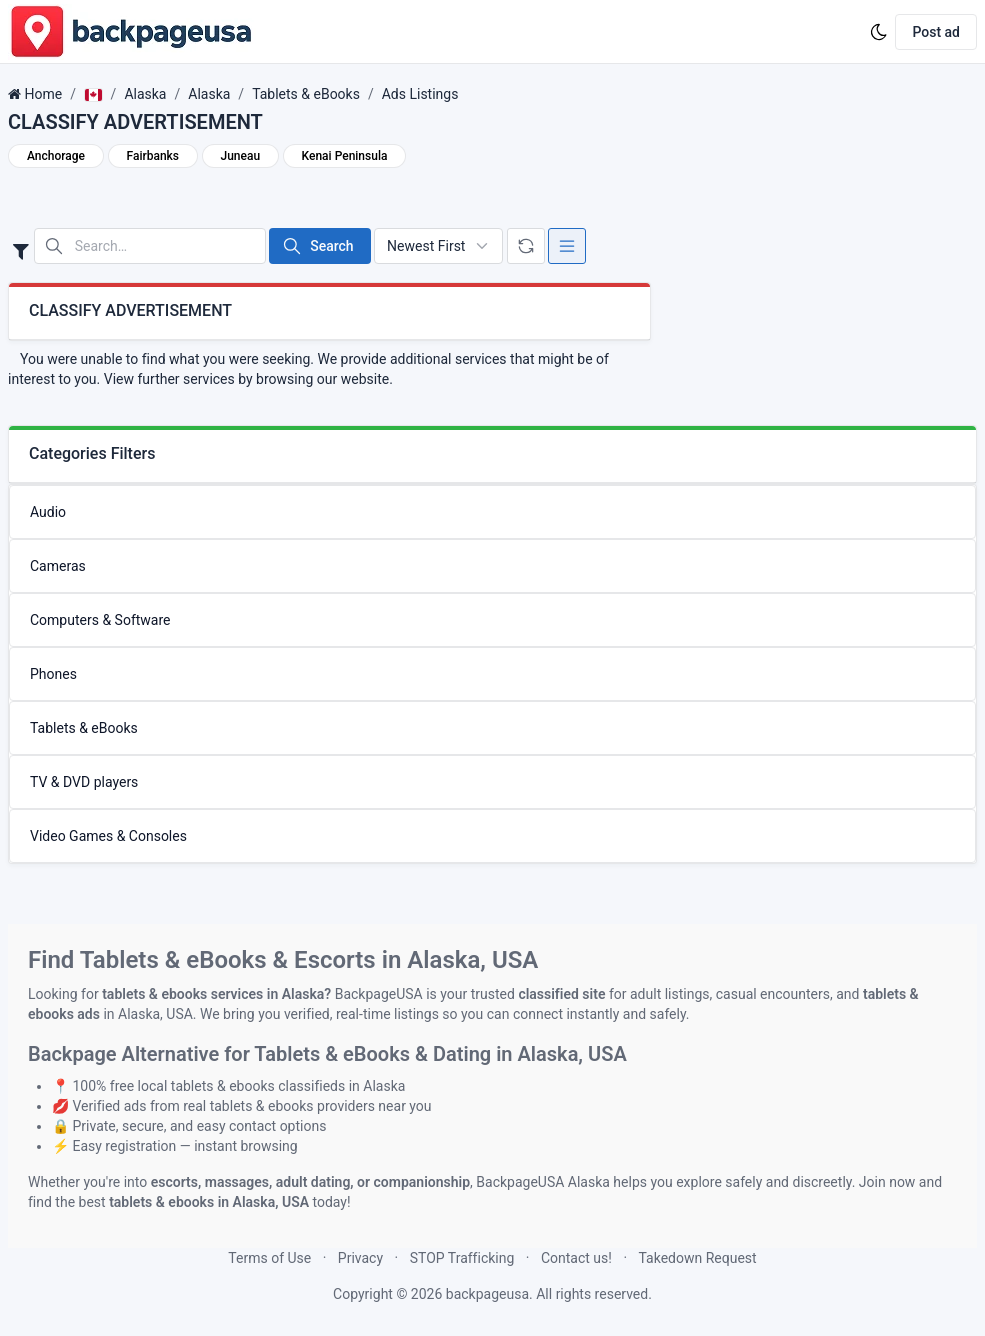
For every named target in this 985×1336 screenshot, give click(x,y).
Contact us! (576, 1258)
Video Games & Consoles (108, 836)
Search (317, 246)
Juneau (241, 156)
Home (43, 94)
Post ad (936, 32)
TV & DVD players (84, 782)
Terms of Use (269, 1258)
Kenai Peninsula (345, 156)
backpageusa (487, 1294)
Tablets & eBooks (306, 94)
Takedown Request (698, 1258)
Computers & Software (100, 620)
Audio (48, 512)
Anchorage (56, 156)
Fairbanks (153, 156)
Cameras (58, 566)
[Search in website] (150, 246)
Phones (53, 674)
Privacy (360, 1258)
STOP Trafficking (462, 1258)
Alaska (145, 94)
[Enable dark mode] (879, 32)
